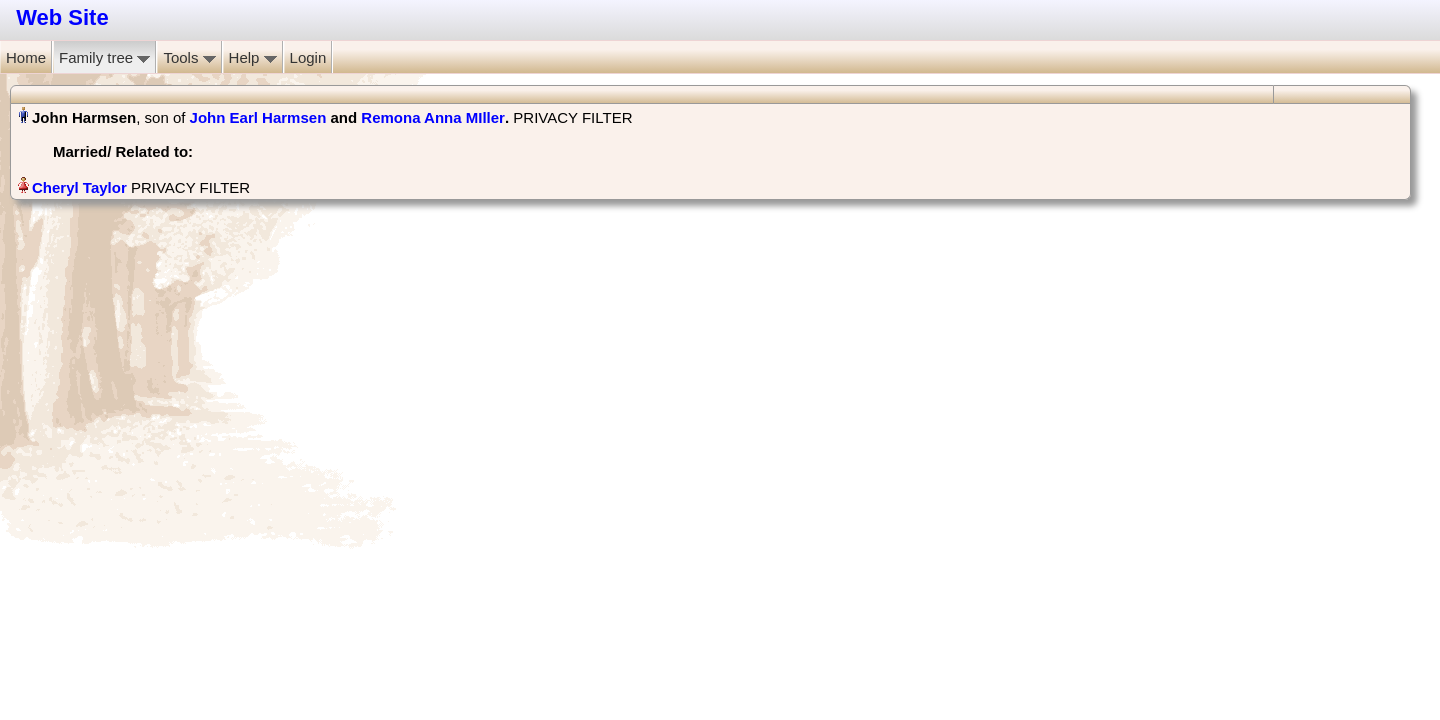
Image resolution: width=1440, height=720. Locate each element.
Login (308, 57)
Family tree (104, 57)
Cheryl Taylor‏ (79, 187)
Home (26, 57)
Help (253, 57)
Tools (189, 57)
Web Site (62, 17)
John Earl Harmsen (258, 117)
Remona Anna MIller (433, 117)
